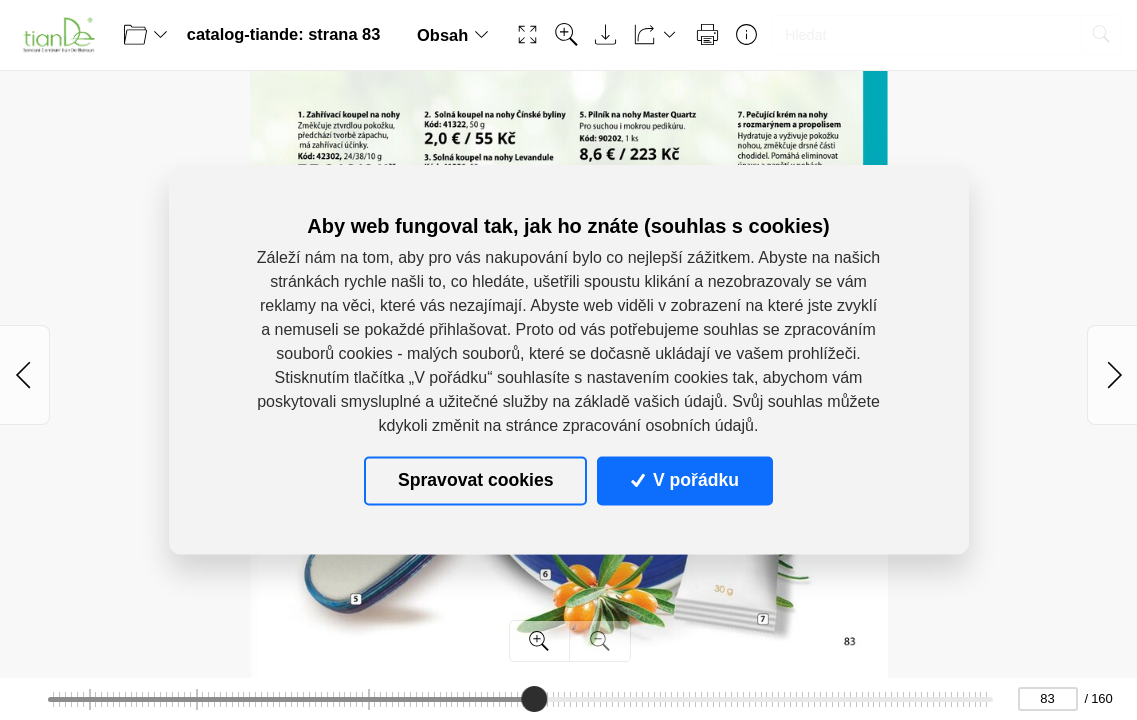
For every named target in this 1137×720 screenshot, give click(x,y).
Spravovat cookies (475, 481)
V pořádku (685, 481)
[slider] (534, 699)
